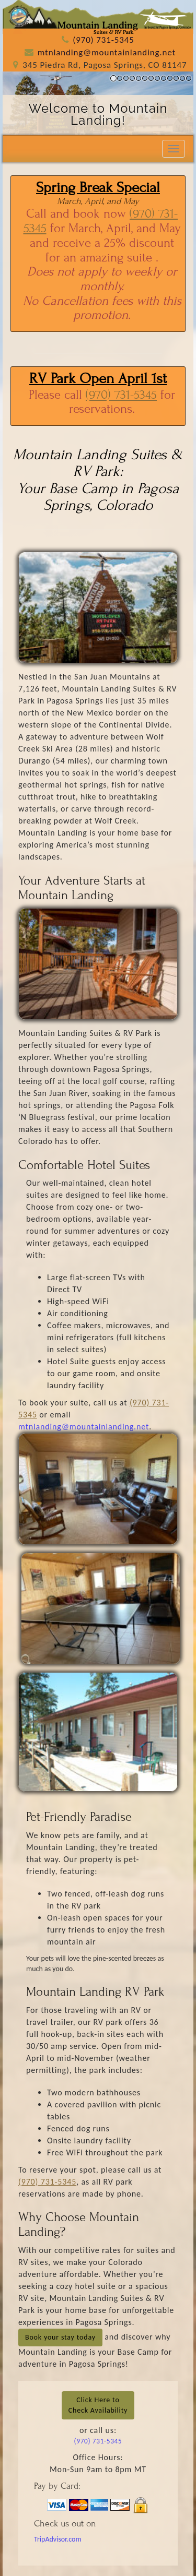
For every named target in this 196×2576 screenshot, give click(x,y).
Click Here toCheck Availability (98, 2405)
